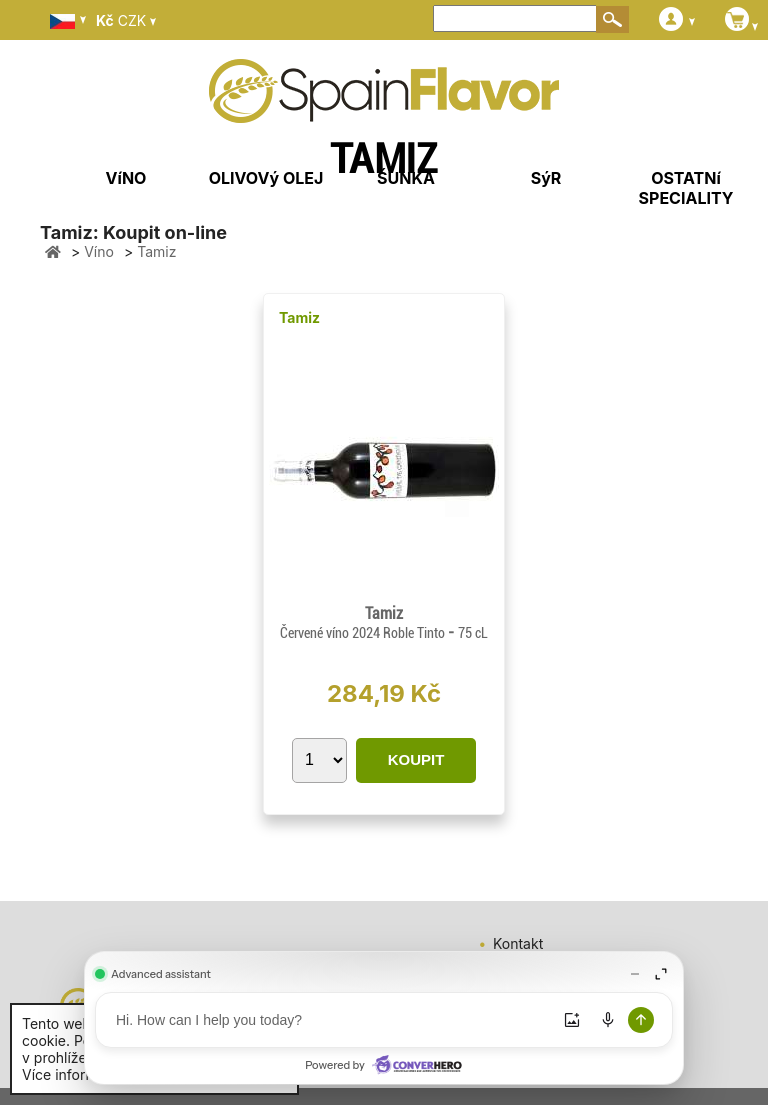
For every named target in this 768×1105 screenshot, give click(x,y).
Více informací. (71, 1074)
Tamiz (299, 317)
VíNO (126, 178)
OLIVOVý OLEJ (266, 178)
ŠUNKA (406, 178)
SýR (546, 178)
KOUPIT (416, 759)
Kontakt (518, 943)
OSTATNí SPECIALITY (686, 188)
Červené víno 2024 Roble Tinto (364, 633)
